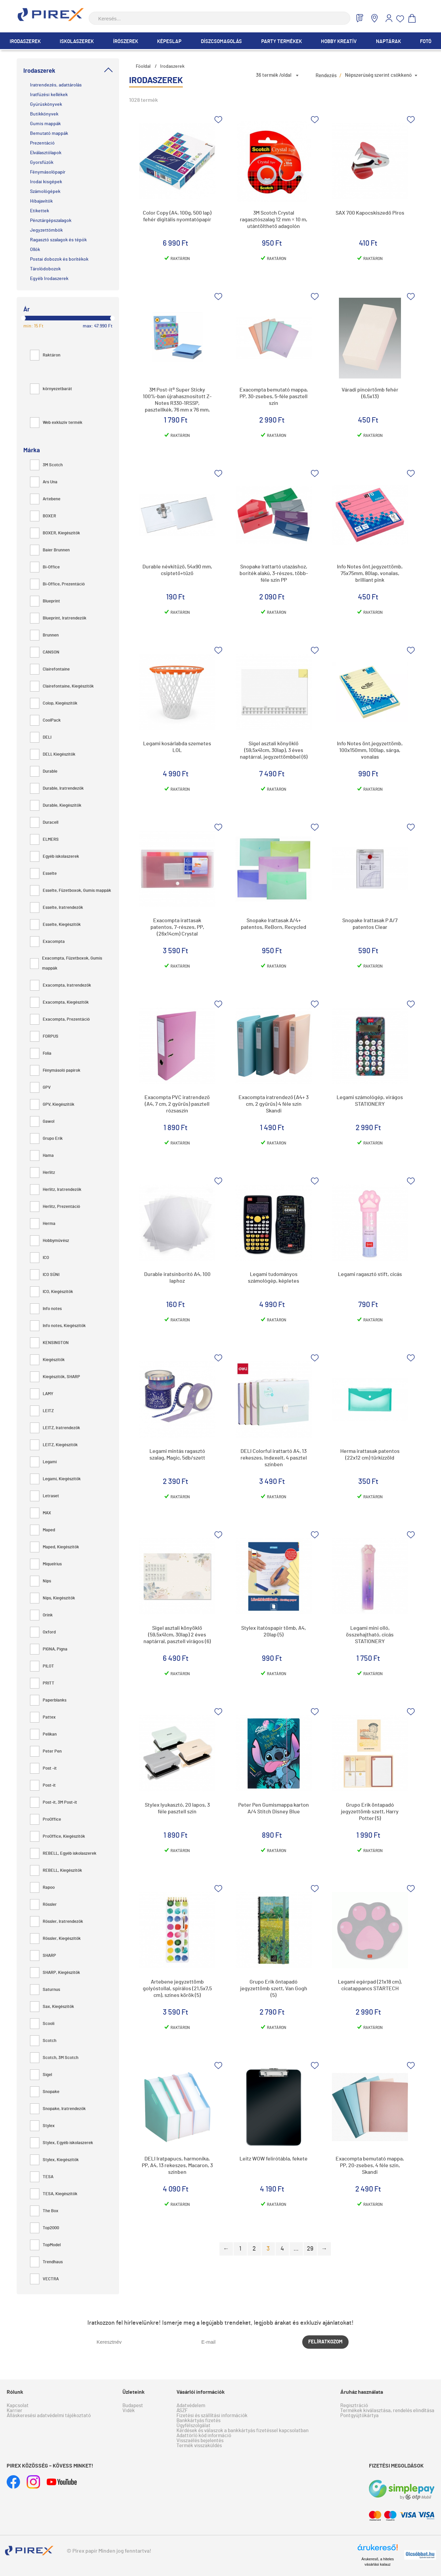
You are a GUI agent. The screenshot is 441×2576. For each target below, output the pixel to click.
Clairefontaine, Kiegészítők (62, 686)
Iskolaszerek (77, 41)
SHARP (43, 1956)
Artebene (45, 499)
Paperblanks (48, 1700)
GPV (40, 1087)
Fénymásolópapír (47, 172)
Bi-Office (45, 567)
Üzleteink (133, 2392)
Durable (43, 771)
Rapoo (42, 1887)
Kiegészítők (47, 1360)
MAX (40, 1513)
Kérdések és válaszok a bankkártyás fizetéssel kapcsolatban (242, 2430)
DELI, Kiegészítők (52, 754)
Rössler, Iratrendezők (56, 1921)
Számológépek (45, 191)
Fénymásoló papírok (55, 1070)
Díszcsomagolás (221, 41)
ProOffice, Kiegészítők (57, 1836)
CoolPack (45, 720)
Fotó (425, 41)
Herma (42, 1224)
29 (310, 2249)
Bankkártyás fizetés (198, 2420)
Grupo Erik (46, 1138)
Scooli (42, 2024)
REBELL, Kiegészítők (56, 1870)
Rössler (43, 1904)
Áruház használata (361, 2392)
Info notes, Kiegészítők (58, 1326)
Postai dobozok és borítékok (59, 259)
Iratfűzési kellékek (49, 94)
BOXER (43, 516)
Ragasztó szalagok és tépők (58, 240)
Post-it (43, 1785)
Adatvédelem (190, 2405)
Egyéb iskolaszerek (54, 856)
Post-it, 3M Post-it (53, 1802)
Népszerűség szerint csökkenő (378, 75)
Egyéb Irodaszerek (49, 278)
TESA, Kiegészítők (53, 2194)
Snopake (44, 2092)
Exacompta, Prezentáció (60, 1019)
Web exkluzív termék (56, 423)
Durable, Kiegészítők (55, 805)
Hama (42, 1155)
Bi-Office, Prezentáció (57, 584)
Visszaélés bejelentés (200, 2440)
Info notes (46, 1309)
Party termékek (281, 41)
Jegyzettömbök (46, 230)
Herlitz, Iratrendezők (55, 1190)
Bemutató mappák (49, 133)
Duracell (44, 822)
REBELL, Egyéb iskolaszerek (63, 1853)
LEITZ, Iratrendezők (55, 1428)
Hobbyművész (49, 1241)
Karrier (14, 2410)
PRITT (42, 1683)
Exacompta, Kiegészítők (59, 1002)
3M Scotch (46, 465)
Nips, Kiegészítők (52, 1598)
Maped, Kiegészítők (54, 1547)
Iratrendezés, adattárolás (56, 85)
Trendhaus (46, 2262)
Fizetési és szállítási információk (212, 2415)
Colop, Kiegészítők (53, 703)
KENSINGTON (49, 1343)
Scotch (43, 2041)
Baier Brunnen (50, 550)
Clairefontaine (50, 669)
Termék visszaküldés (199, 2445)
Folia (40, 1053)
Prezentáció (42, 143)
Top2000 (44, 2228)
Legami (43, 1462)
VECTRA (44, 2279)
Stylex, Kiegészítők (54, 2160)
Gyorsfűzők (41, 162)
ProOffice (45, 1819)
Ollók (35, 249)
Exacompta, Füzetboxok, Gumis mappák (66, 963)
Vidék (128, 2410)
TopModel (45, 2245)
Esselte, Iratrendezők (56, 908)
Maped (42, 1530)
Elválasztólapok (45, 153)
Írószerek (125, 41)
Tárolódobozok (45, 269)
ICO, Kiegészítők (51, 1292)
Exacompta (47, 942)
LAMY (41, 1394)
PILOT (42, 1666)
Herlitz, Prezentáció (55, 1207)
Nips (40, 1581)
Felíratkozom (325, 2341)
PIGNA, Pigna (48, 1649)
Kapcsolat (18, 2405)
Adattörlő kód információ (203, 2435)
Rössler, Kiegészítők (55, 1939)
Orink (41, 1615)
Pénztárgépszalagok (50, 220)
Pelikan (43, 1734)
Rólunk (15, 2392)
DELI (40, 737)
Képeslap (169, 41)
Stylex (42, 2126)
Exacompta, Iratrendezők (60, 985)
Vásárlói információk (200, 2392)
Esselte (43, 873)
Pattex (43, 1717)
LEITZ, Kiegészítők (54, 1445)
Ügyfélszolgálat (193, 2425)
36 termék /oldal (274, 75)
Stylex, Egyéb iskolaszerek (61, 2143)
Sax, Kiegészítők (52, 2007)
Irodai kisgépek (46, 182)
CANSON (44, 652)
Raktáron (45, 355)
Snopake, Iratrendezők (58, 2109)
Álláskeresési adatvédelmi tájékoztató (49, 2415)
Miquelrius (46, 1564)
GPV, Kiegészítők (52, 1104)
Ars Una (43, 482)
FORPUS (44, 1036)
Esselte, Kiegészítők (55, 925)
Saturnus (45, 1990)
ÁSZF (181, 2410)
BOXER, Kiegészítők (55, 533)
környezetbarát (51, 389)
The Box (44, 2211)
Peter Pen (46, 1751)
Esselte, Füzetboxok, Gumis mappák (70, 890)
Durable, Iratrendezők (57, 788)
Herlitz (42, 1173)
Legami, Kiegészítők (55, 1479)
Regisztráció (354, 2405)
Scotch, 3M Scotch (54, 2058)
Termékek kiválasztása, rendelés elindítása (387, 2410)
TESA (41, 2177)
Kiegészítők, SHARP (55, 1377)
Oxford (43, 1632)
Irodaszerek (25, 41)
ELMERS (44, 839)
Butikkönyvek (44, 114)
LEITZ (42, 1411)
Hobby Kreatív (339, 41)
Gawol (42, 1121)
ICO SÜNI (44, 1275)
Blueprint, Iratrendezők (58, 618)
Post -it (43, 1768)
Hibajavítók (41, 201)
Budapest (132, 2405)
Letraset (44, 1496)
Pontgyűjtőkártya (359, 2415)
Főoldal (143, 66)
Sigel (41, 2075)
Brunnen (44, 635)
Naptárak (388, 41)
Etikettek (39, 211)
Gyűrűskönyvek (46, 104)
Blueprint (45, 601)
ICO (39, 1258)
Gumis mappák (45, 123)
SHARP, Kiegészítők (55, 1973)
